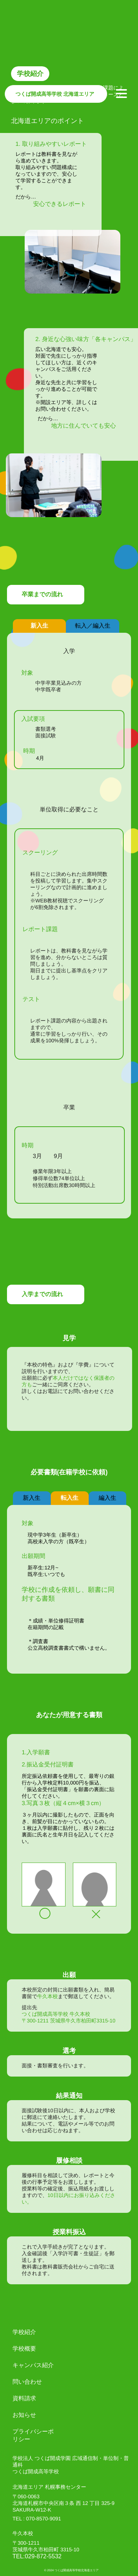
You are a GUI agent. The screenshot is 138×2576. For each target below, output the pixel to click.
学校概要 (24, 2348)
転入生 (69, 1498)
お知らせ (24, 2415)
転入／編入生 (92, 625)
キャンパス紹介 (33, 2365)
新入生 (39, 625)
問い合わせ (27, 2382)
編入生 (107, 1498)
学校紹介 (24, 2332)
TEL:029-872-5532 (37, 2556)
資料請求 (24, 2398)
